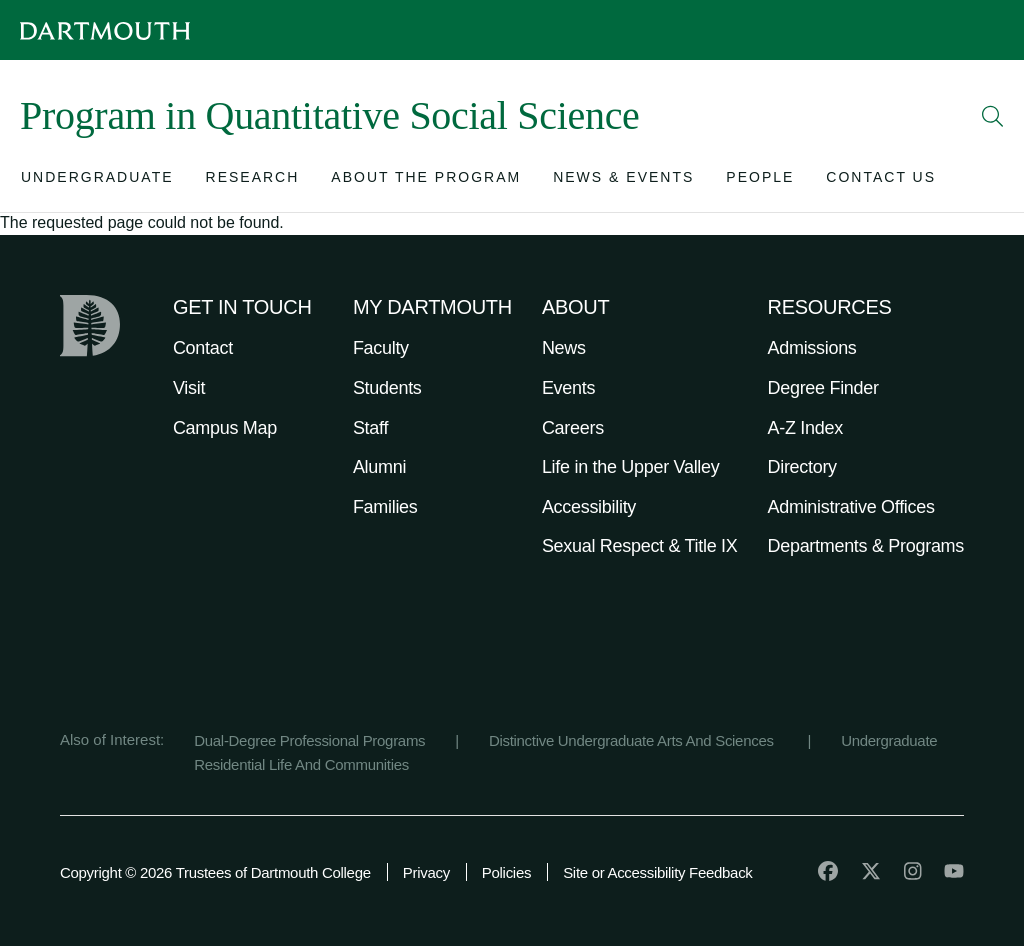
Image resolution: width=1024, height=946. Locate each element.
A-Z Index (805, 428)
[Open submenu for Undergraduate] (97, 181)
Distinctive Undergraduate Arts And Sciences (633, 740)
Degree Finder (823, 388)
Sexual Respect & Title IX (640, 546)
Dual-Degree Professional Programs (309, 740)
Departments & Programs (866, 546)
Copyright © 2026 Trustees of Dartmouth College (215, 872)
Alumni (379, 467)
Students (387, 388)
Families (385, 507)
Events (568, 388)
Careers (573, 428)
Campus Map (225, 428)
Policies (506, 872)
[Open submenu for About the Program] (426, 181)
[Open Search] (993, 116)
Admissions (812, 348)
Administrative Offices (851, 507)
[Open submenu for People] (760, 181)
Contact (203, 348)
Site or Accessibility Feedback (657, 872)
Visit (189, 388)
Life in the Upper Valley (631, 467)
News (564, 348)
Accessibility (589, 507)
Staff (370, 428)
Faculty (381, 348)
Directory (802, 467)
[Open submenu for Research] (253, 181)
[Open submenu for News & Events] (623, 181)
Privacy (426, 872)
